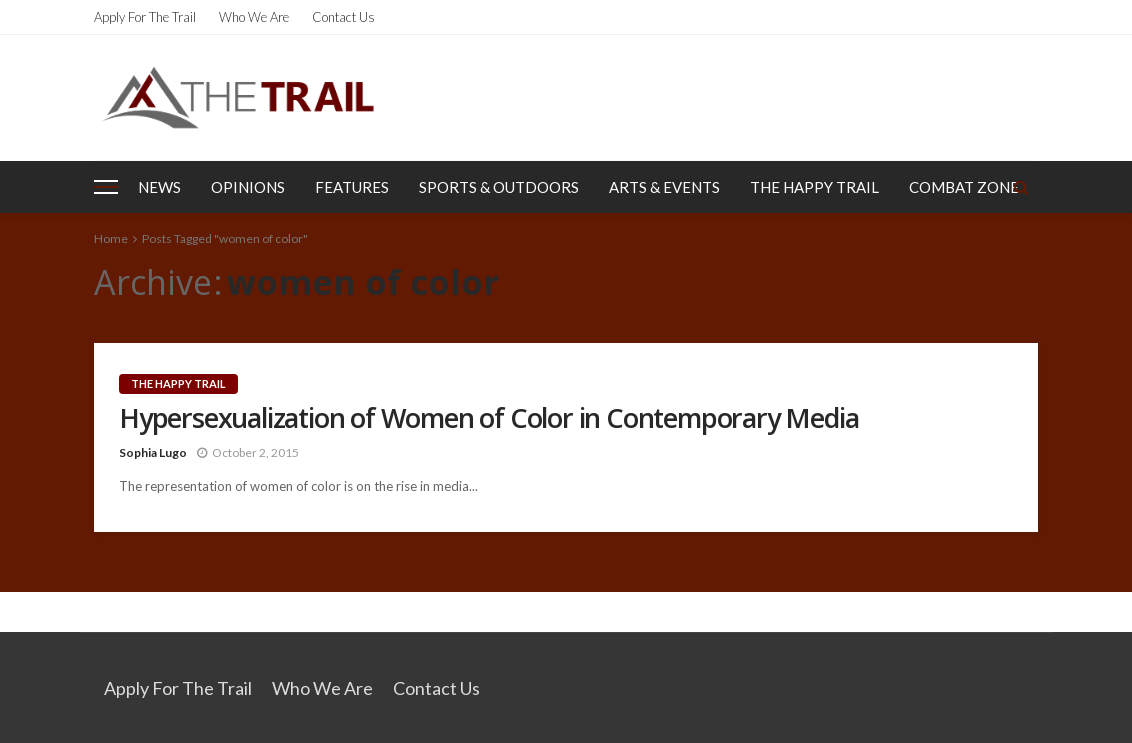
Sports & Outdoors (499, 187)
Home (111, 238)
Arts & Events (664, 187)
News (159, 187)
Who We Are (254, 17)
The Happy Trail (814, 187)
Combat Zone (964, 187)
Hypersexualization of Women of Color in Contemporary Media (488, 418)
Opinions (248, 187)
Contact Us (343, 17)
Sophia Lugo (153, 452)
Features (352, 187)
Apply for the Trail (145, 17)
